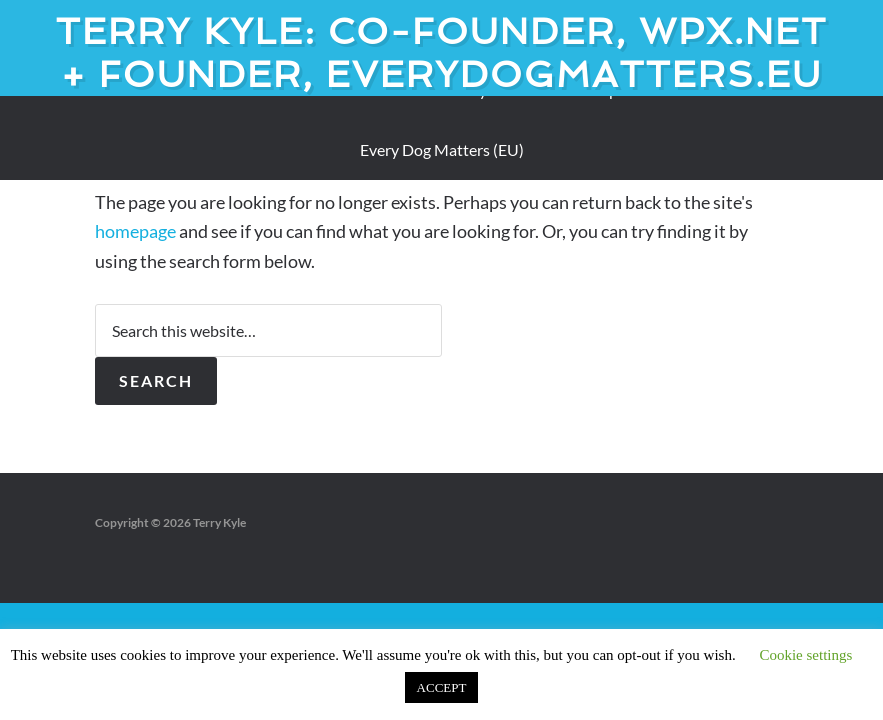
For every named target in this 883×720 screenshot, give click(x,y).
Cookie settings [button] (805, 655)
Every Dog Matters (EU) (442, 149)
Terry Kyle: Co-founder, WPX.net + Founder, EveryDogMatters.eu (442, 53)
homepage (135, 231)
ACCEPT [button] (442, 687)
